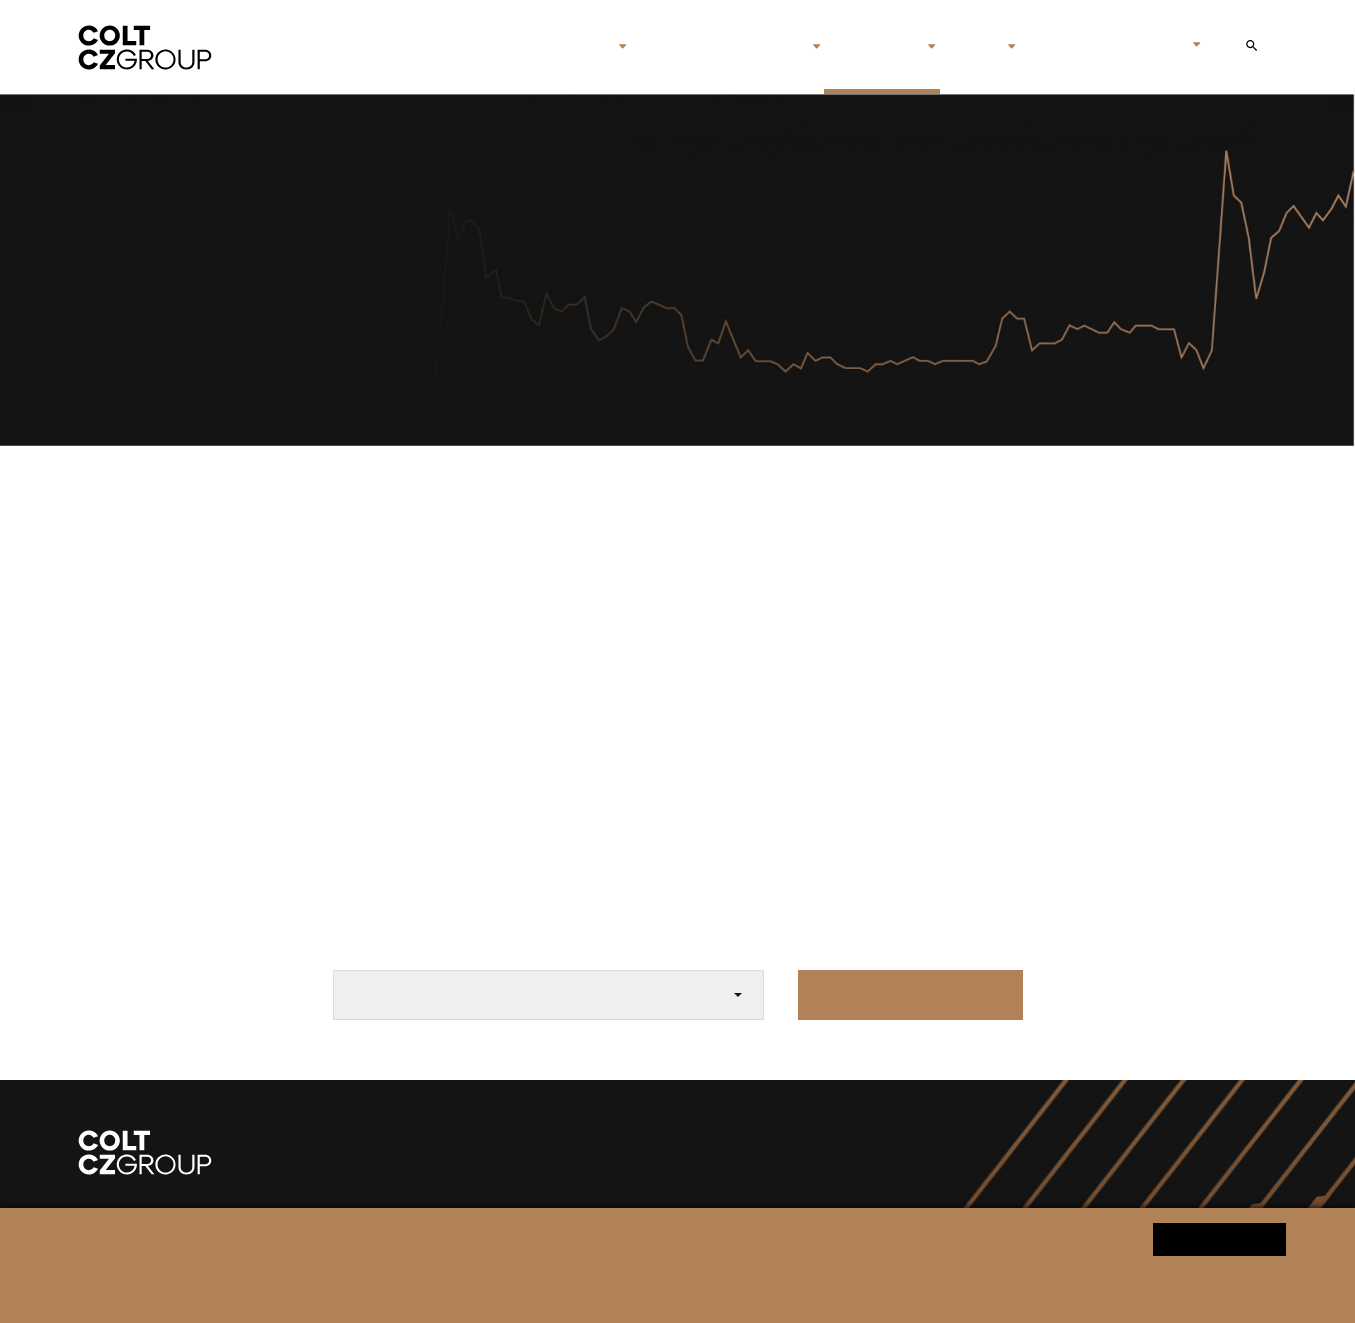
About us (569, 47)
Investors (874, 47)
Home (493, 47)
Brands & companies (720, 47)
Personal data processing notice (469, 1289)
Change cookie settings (639, 1289)
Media (972, 47)
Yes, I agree (1219, 1238)
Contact (1062, 47)
